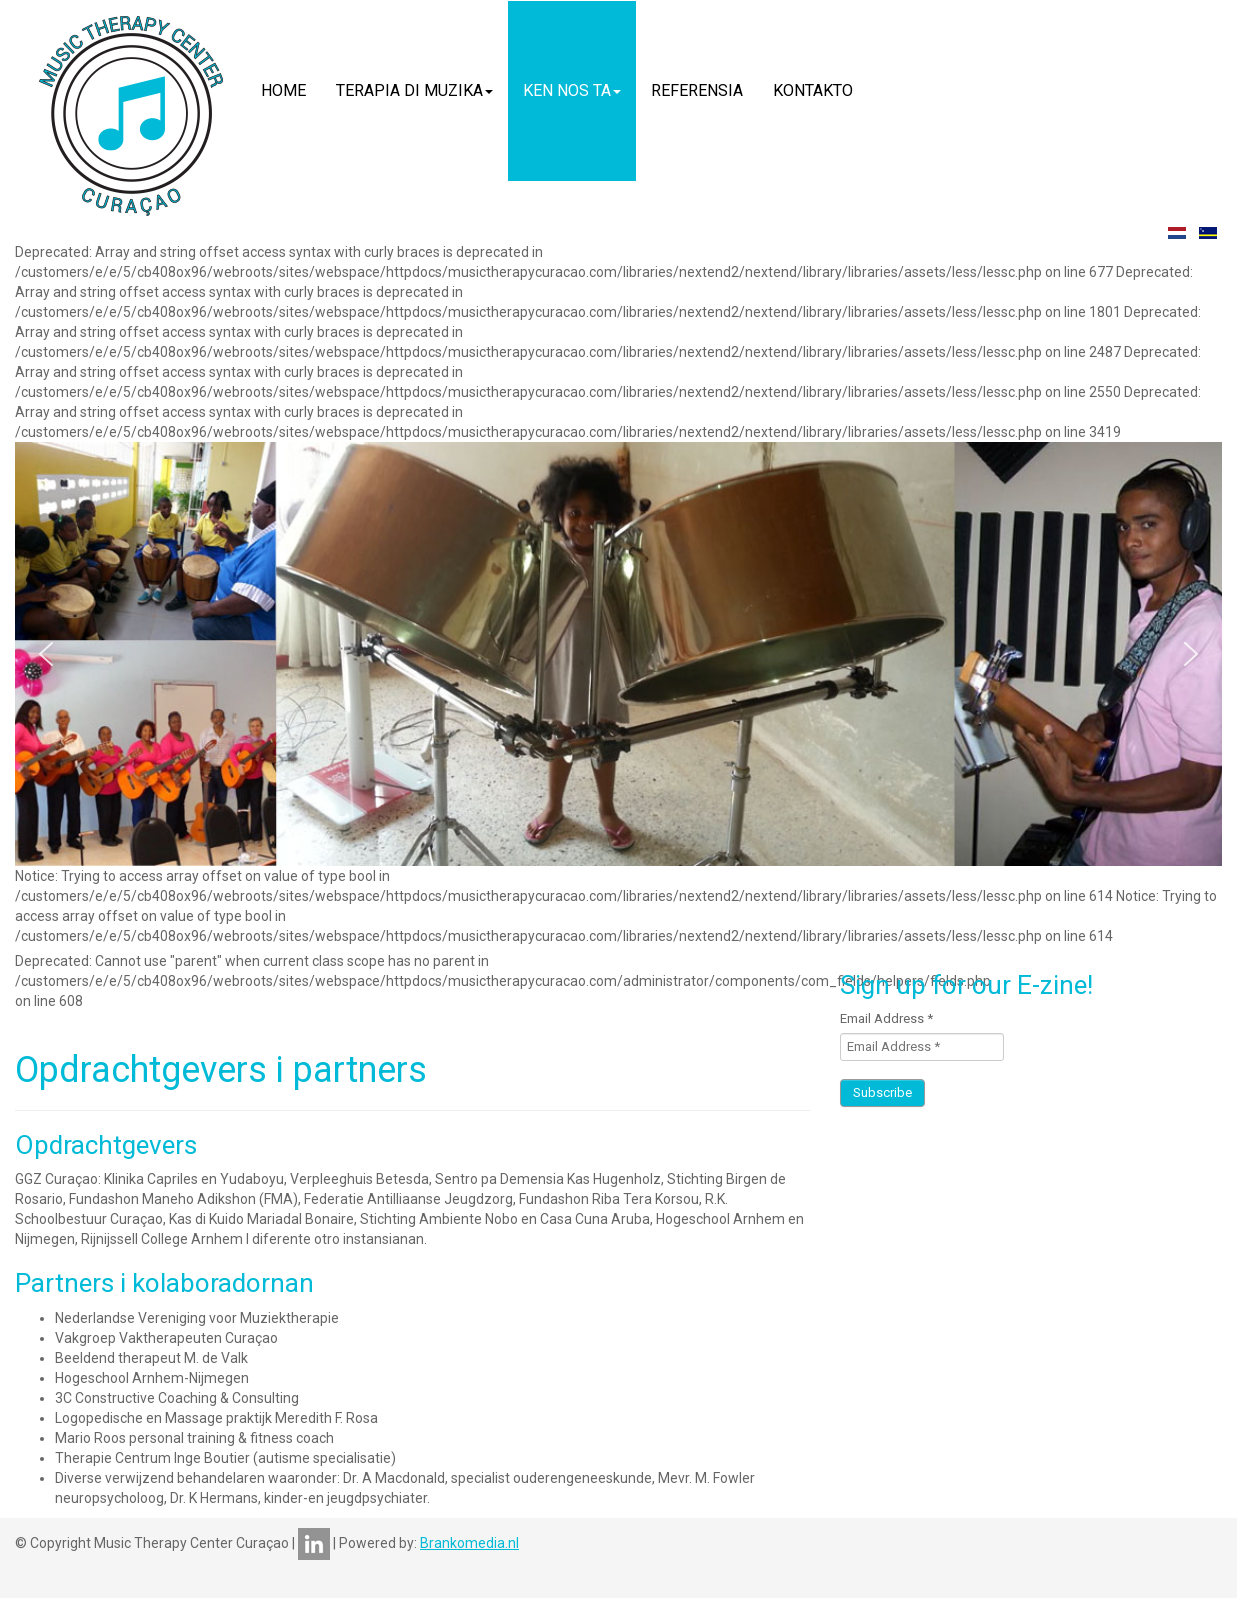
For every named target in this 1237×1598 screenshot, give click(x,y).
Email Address (886, 1018)
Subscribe (882, 1092)
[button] (46, 654)
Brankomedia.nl (469, 1543)
